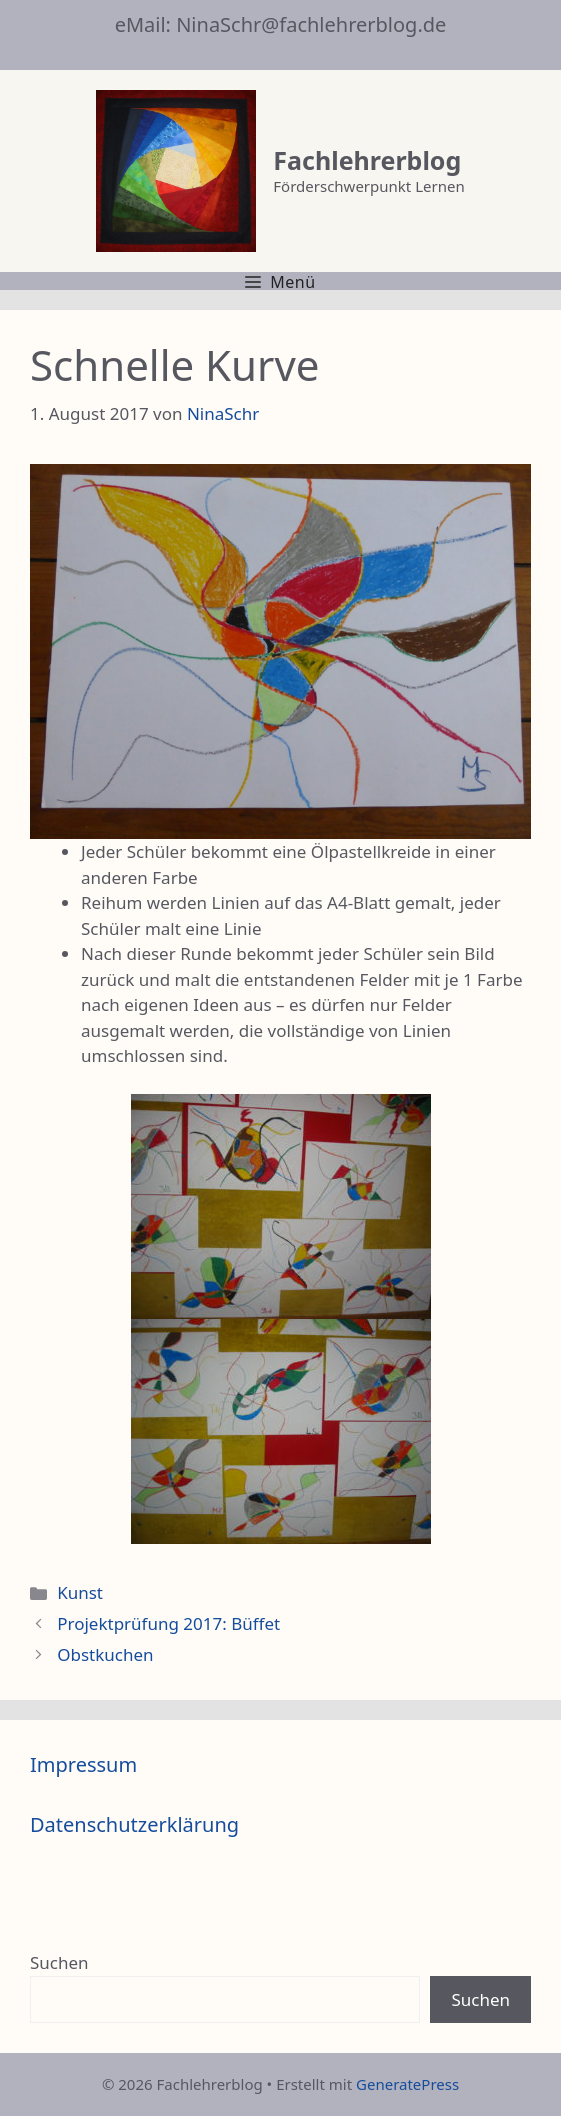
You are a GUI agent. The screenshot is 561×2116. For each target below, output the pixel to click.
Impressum (83, 1764)
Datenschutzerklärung (134, 1824)
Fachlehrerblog (367, 160)
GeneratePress (407, 2084)
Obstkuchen (105, 1654)
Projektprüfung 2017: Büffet (168, 1623)
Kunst (80, 1592)
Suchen (59, 1962)
